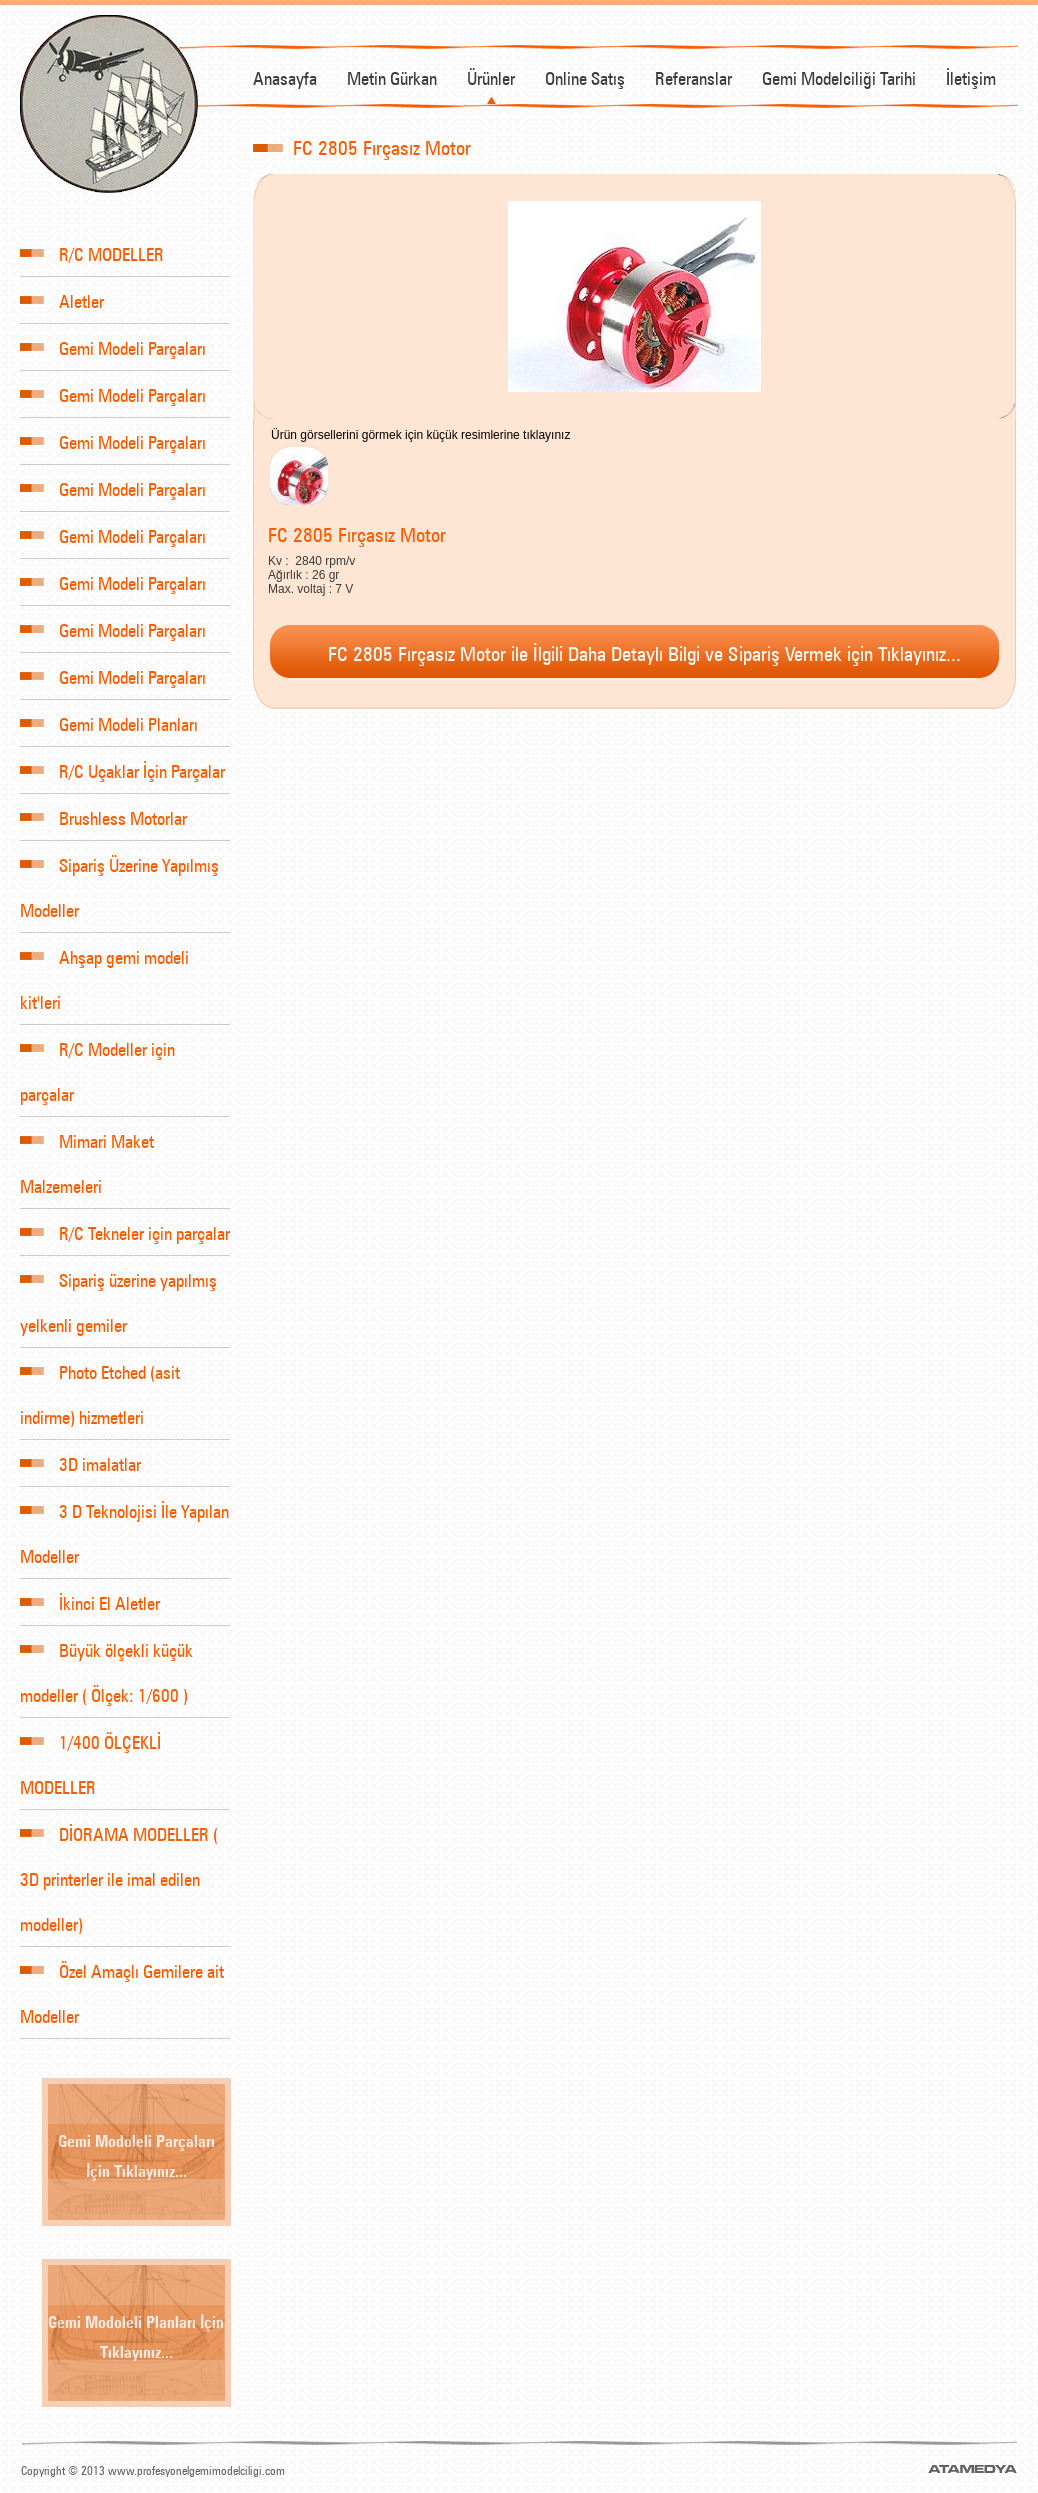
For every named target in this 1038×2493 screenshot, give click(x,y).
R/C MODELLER (92, 252)
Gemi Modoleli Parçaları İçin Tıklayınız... (136, 2154)
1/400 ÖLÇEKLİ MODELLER (90, 1754)
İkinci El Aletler (90, 1601)
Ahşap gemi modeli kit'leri (104, 969)
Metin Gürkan (392, 76)
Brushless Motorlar (103, 816)
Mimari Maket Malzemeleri (87, 1153)
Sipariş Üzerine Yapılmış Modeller (119, 877)
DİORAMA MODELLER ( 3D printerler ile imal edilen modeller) (119, 1868)
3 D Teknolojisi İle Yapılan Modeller (124, 1523)
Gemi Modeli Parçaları (113, 346)
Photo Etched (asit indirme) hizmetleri (100, 1384)
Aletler (62, 299)
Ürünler (491, 76)
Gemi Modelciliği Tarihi (839, 76)
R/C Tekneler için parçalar (125, 1231)
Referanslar (693, 76)
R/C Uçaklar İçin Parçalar (122, 769)
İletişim (971, 76)
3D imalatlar (80, 1462)
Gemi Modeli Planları (109, 722)
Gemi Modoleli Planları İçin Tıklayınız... (136, 2335)
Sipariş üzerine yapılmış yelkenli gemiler (118, 1292)
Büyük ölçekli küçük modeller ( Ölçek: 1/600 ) (106, 1662)
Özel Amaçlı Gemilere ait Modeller (122, 1983)
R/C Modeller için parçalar (97, 1061)
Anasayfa (285, 76)
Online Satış (585, 76)
